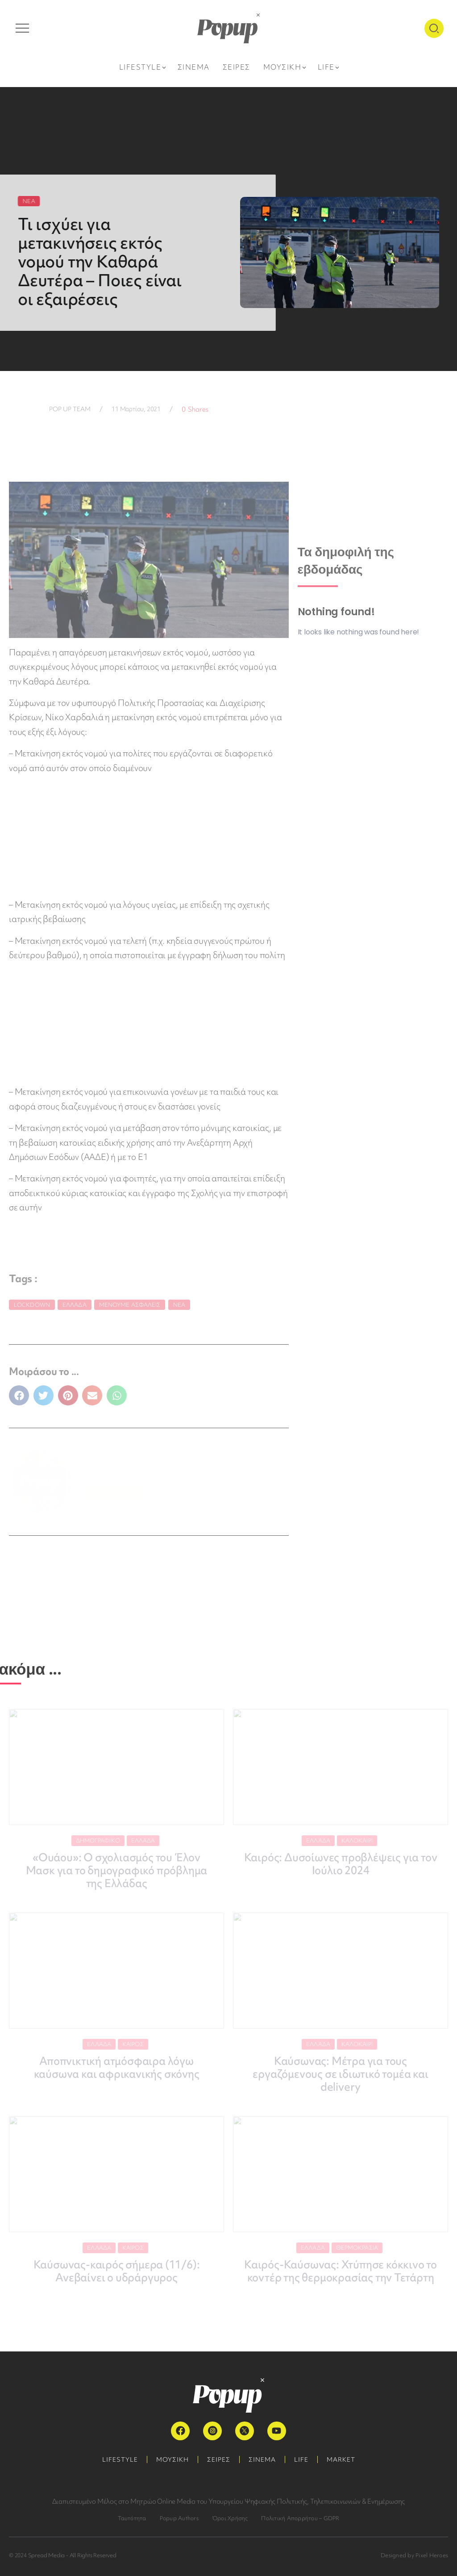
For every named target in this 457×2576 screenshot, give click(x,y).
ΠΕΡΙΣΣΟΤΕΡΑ (113, 1493)
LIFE (301, 2459)
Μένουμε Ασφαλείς (130, 1305)
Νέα (179, 1305)
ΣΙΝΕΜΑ (262, 2459)
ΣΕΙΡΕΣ (218, 2459)
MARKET (341, 2459)
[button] (19, 1395)
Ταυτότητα (132, 2518)
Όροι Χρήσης (230, 2518)
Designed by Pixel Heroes (414, 2555)
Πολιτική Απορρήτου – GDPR (300, 2518)
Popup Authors (179, 2518)
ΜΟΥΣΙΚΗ (172, 2459)
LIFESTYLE (120, 2459)
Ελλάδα (74, 1305)
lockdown (32, 1305)
